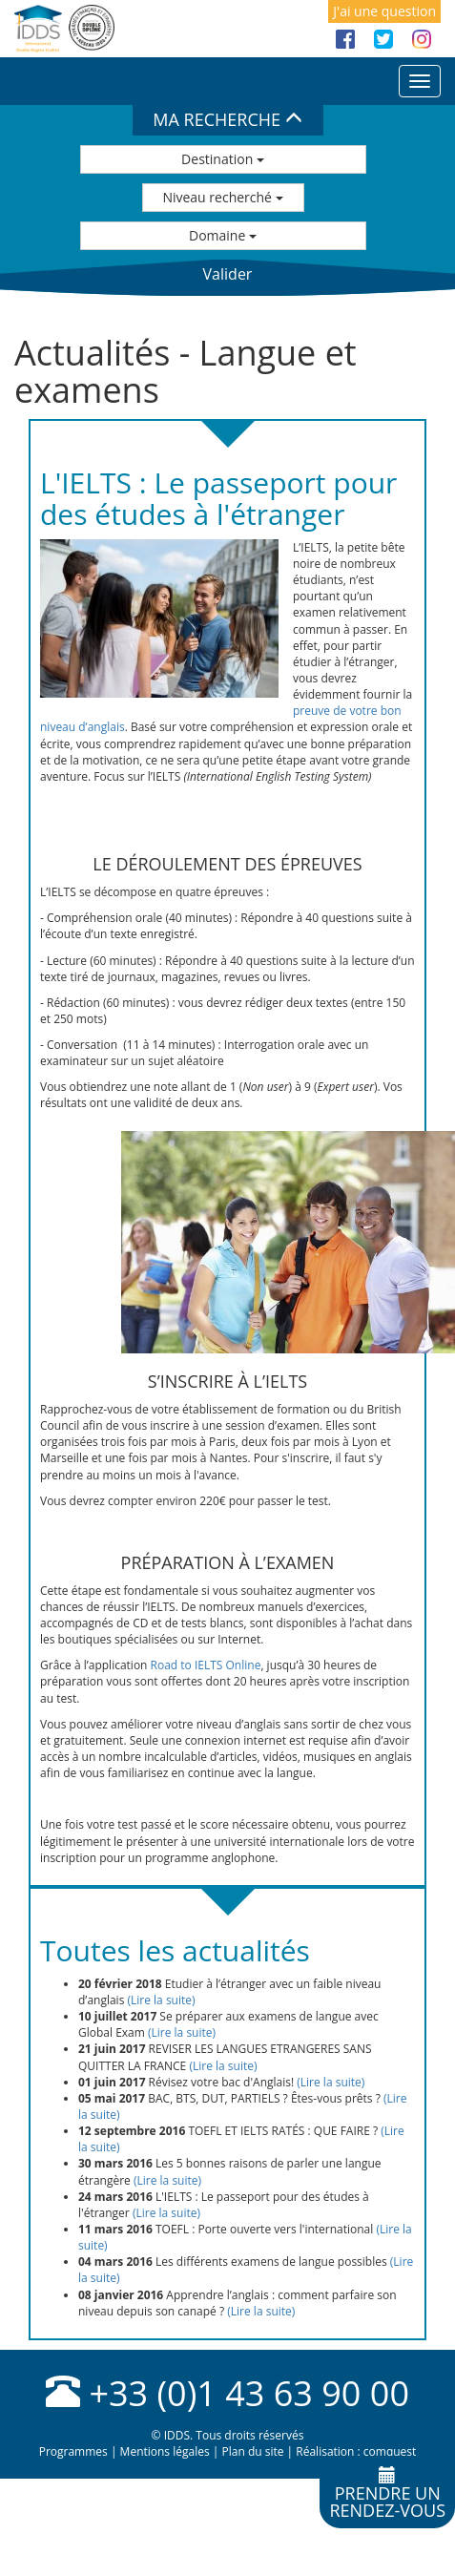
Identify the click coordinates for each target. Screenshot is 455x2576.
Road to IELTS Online (206, 1665)
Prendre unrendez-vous (387, 2494)
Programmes (73, 2451)
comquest (390, 2451)
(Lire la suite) (161, 2000)
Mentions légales (165, 2451)
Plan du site (252, 2451)
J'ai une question (384, 11)
